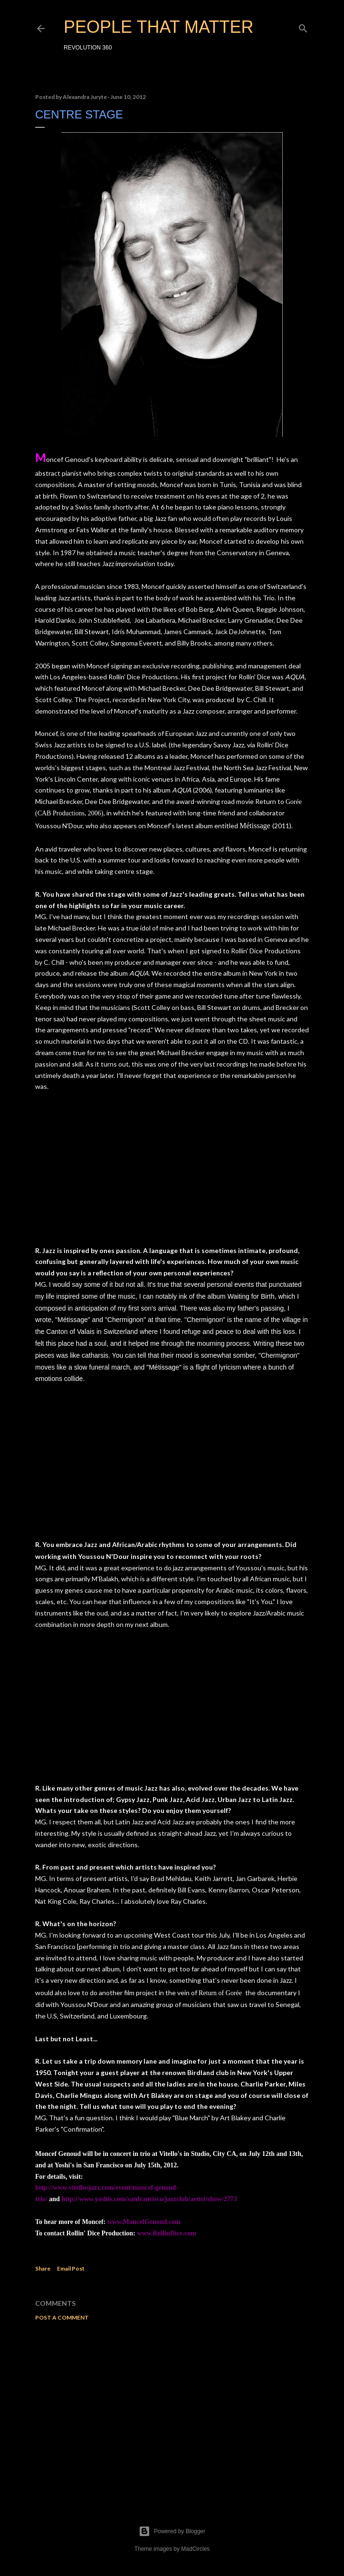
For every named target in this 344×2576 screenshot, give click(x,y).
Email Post (71, 2268)
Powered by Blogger (172, 2531)
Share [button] (42, 2268)
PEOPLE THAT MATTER (158, 27)
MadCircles (195, 2549)
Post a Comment (62, 2317)
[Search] (303, 26)
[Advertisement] (172, 2411)
